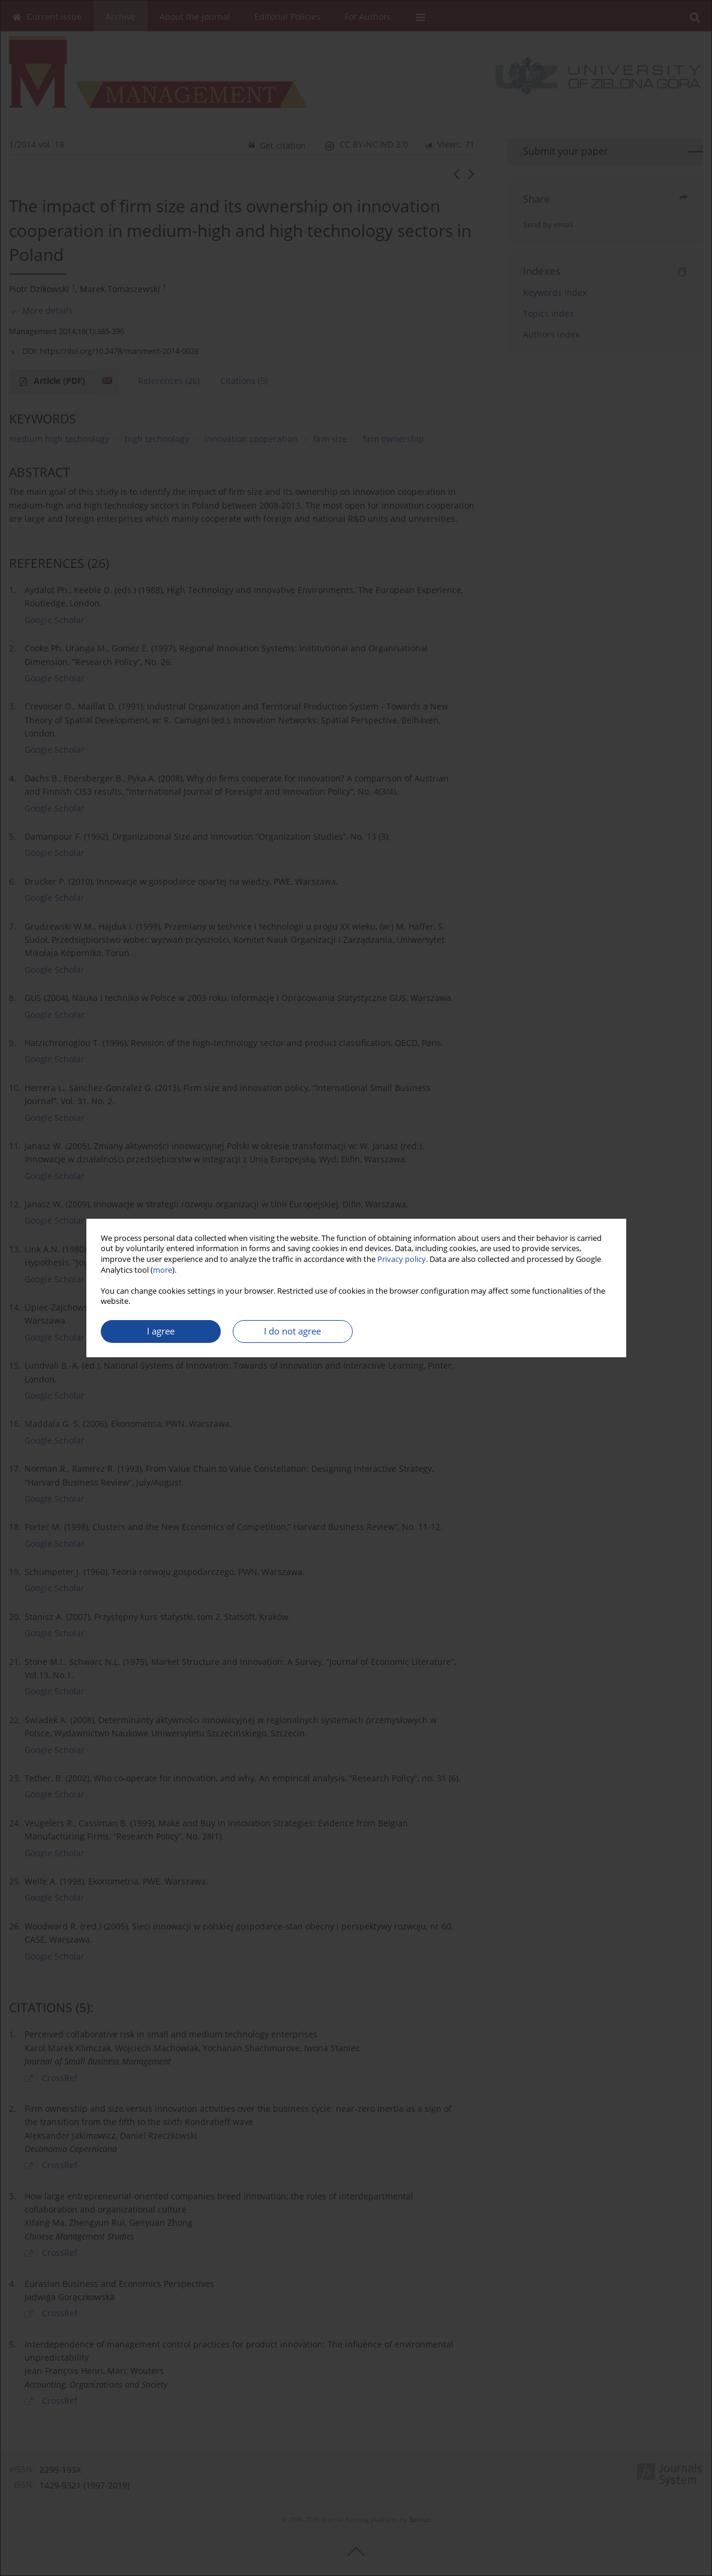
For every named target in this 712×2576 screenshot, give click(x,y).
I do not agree (292, 1331)
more (162, 1270)
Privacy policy (401, 1259)
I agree (161, 1331)
